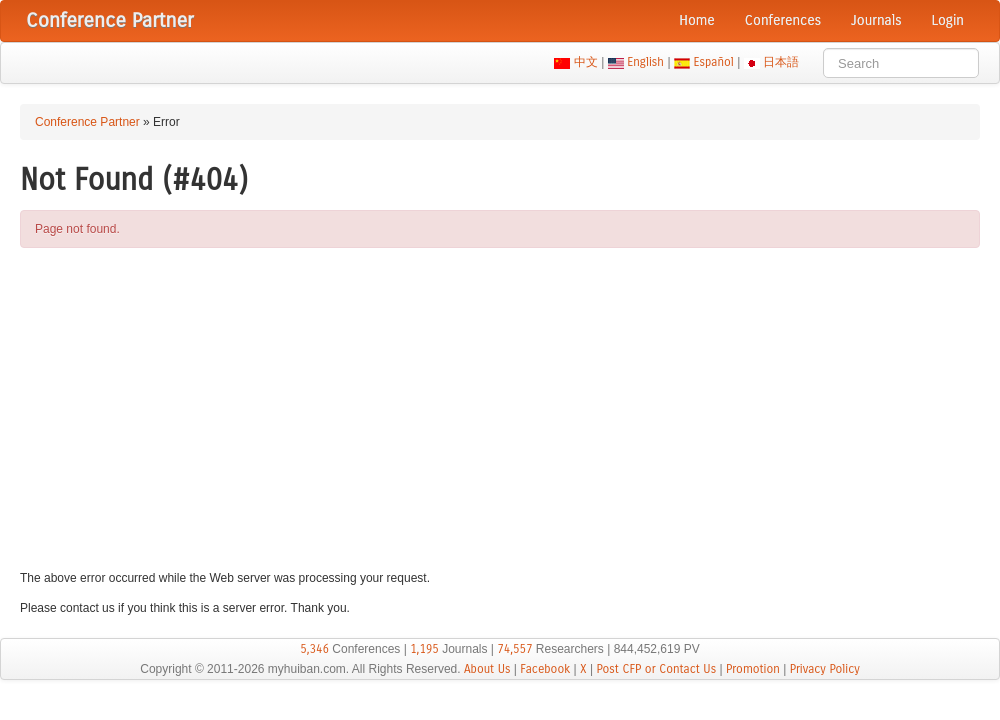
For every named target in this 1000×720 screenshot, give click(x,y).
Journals (876, 20)
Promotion (753, 669)
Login (948, 20)
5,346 (314, 649)
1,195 (424, 649)
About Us (487, 669)
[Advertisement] (500, 408)
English (646, 62)
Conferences (783, 20)
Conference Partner (87, 122)
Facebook (545, 669)
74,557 (514, 649)
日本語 (781, 62)
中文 (585, 62)
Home (697, 20)
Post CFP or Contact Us (656, 669)
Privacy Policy (825, 669)
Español (713, 62)
